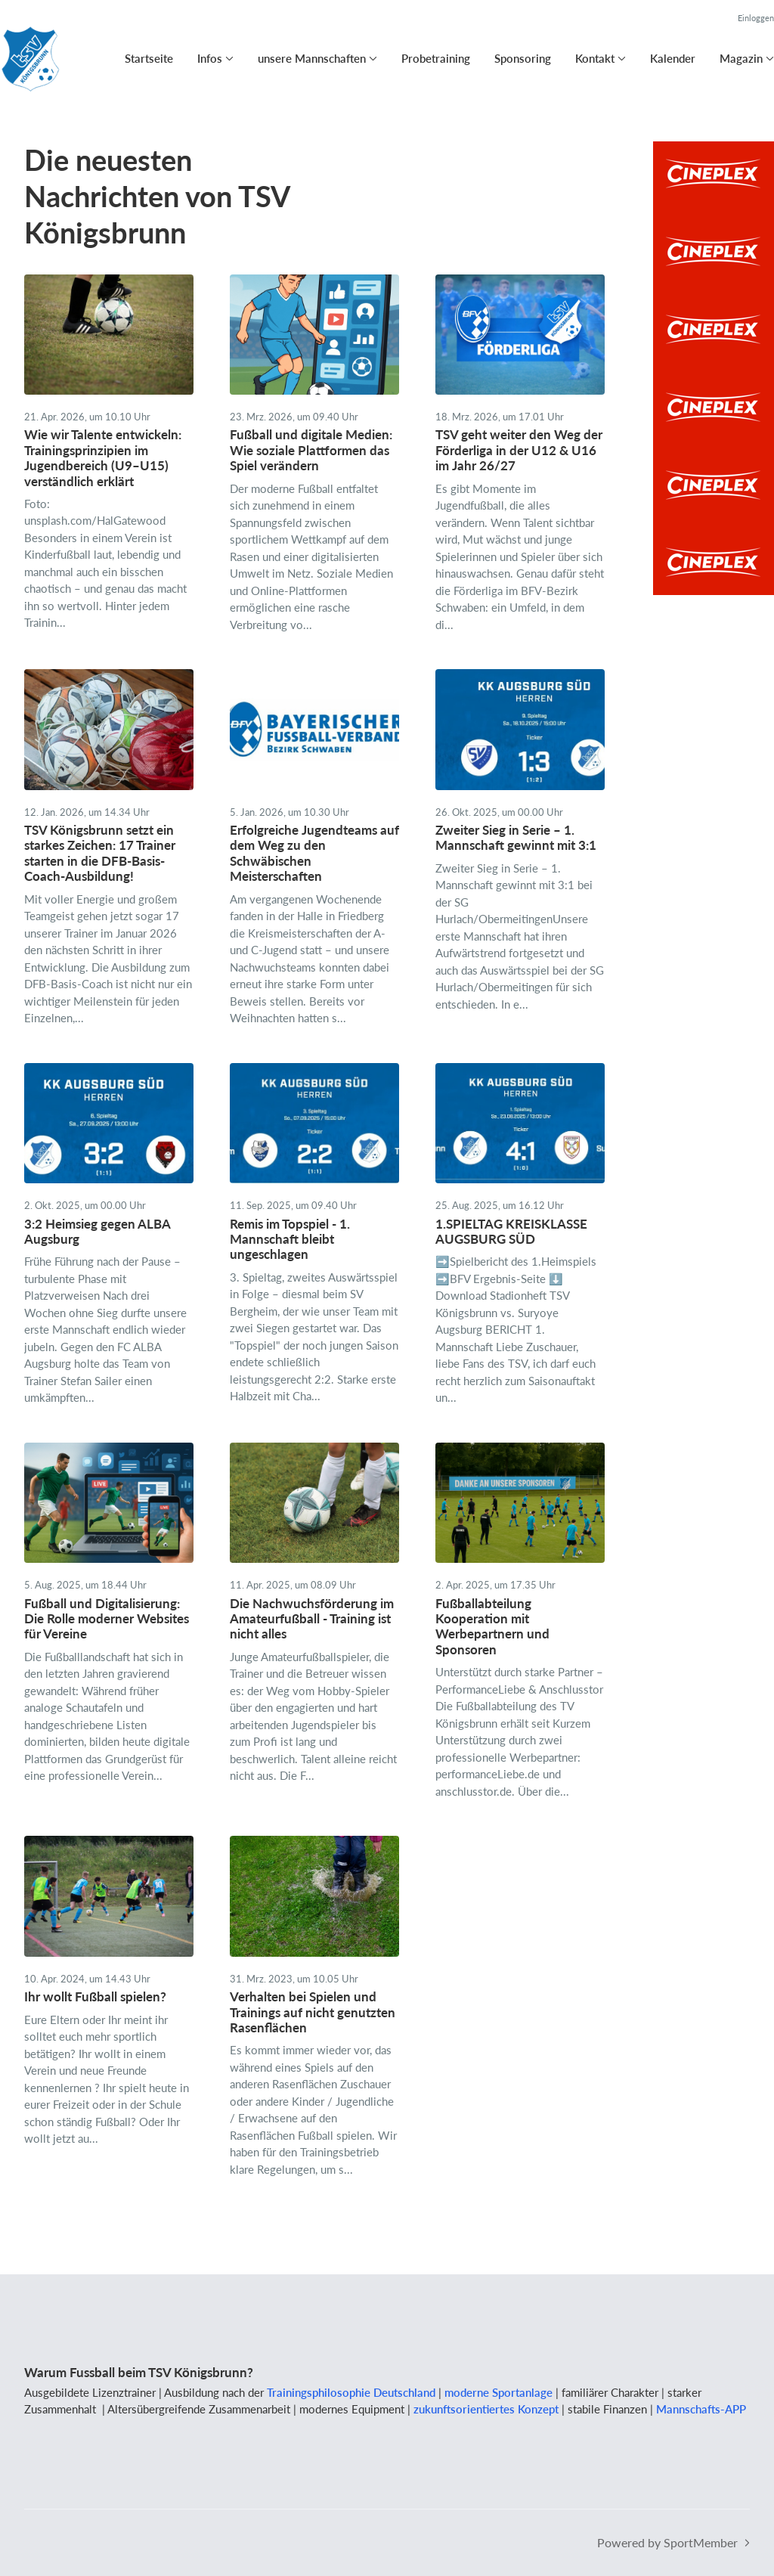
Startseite (149, 58)
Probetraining (435, 58)
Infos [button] (209, 58)
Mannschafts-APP (701, 2409)
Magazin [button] (741, 58)
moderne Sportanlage (498, 2392)
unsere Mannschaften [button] (312, 58)
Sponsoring (522, 58)
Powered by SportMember (667, 2542)
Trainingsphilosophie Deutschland (351, 2392)
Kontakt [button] (595, 58)
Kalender (672, 58)
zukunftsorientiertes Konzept (486, 2409)
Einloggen (756, 18)
